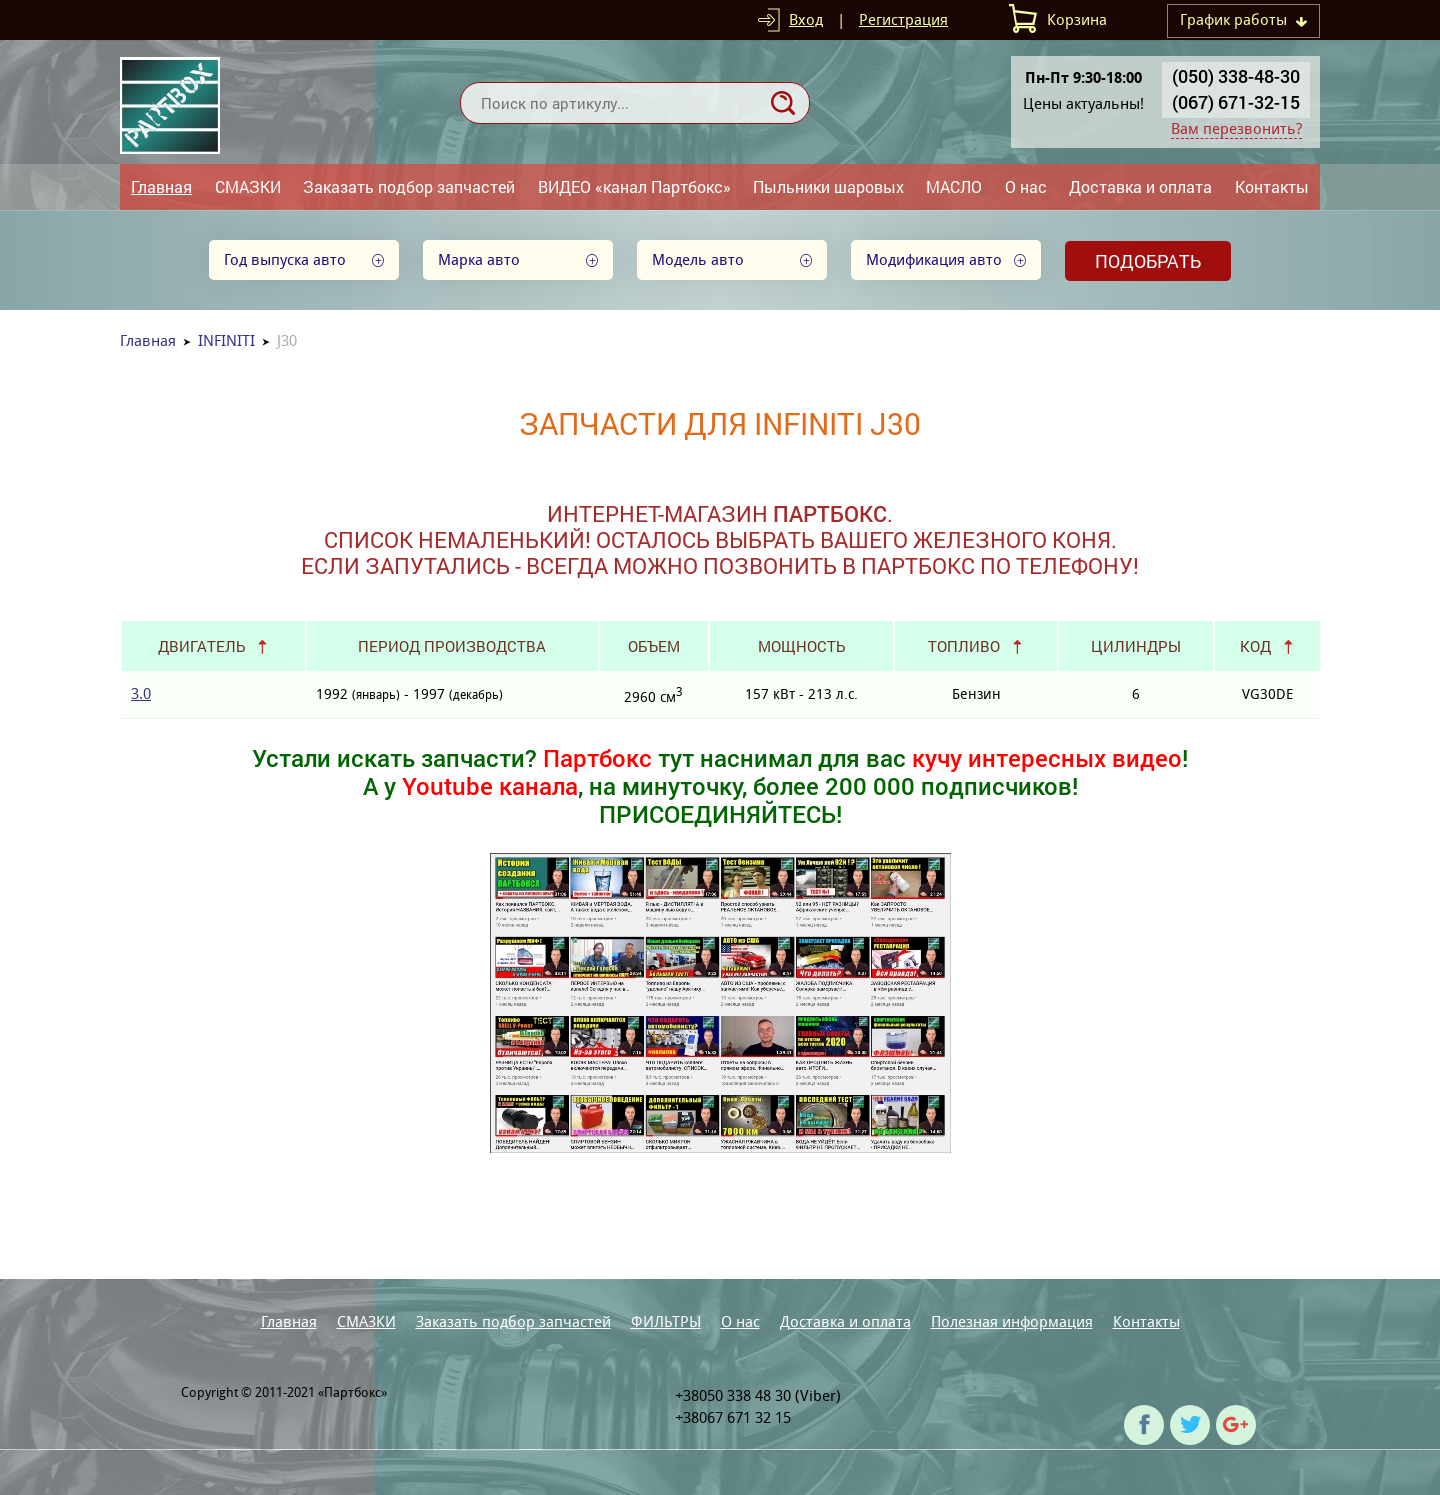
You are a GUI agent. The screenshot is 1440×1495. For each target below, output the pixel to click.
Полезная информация (1012, 1321)
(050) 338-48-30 (1236, 76)
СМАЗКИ (248, 186)
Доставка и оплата (1140, 186)
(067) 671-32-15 (1236, 102)
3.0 (141, 693)
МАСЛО (954, 186)
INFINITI (226, 340)
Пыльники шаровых (828, 186)
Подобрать (1148, 261)
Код (1255, 646)
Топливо (964, 646)
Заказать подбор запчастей (409, 186)
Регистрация (903, 19)
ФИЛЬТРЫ (666, 1321)
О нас (1026, 186)
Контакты (1272, 186)
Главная (161, 186)
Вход (806, 19)
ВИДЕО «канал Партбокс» (634, 186)
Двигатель (201, 646)
